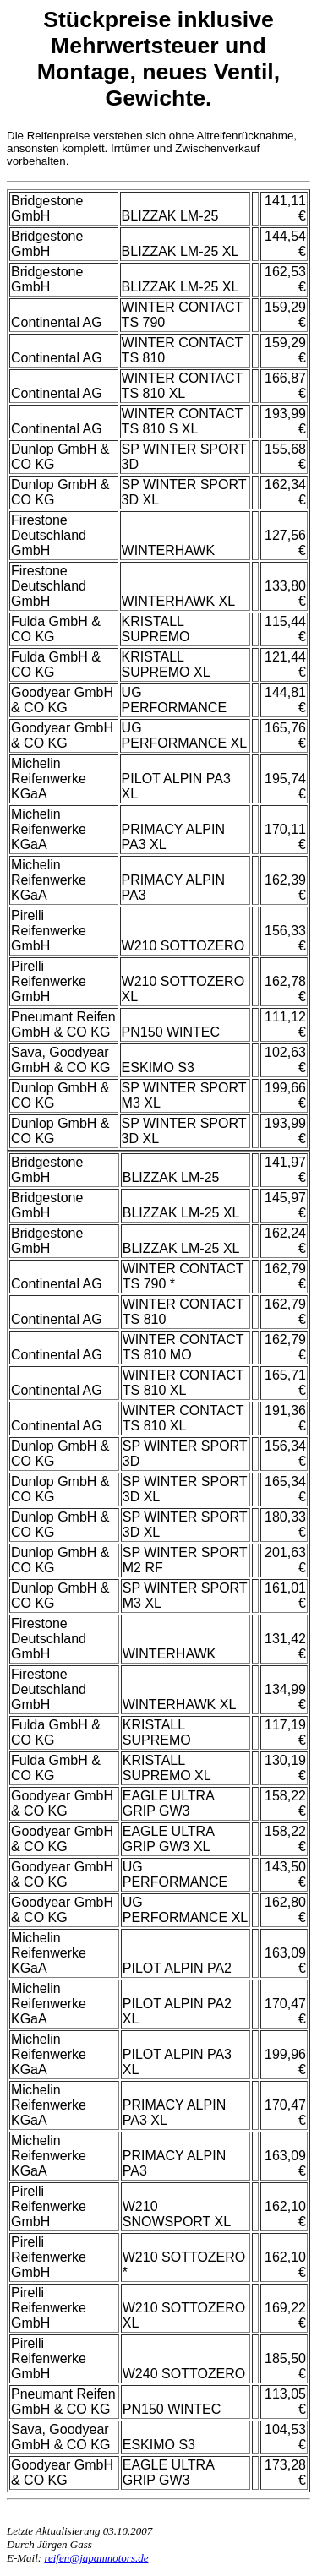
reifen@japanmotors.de (96, 2557)
